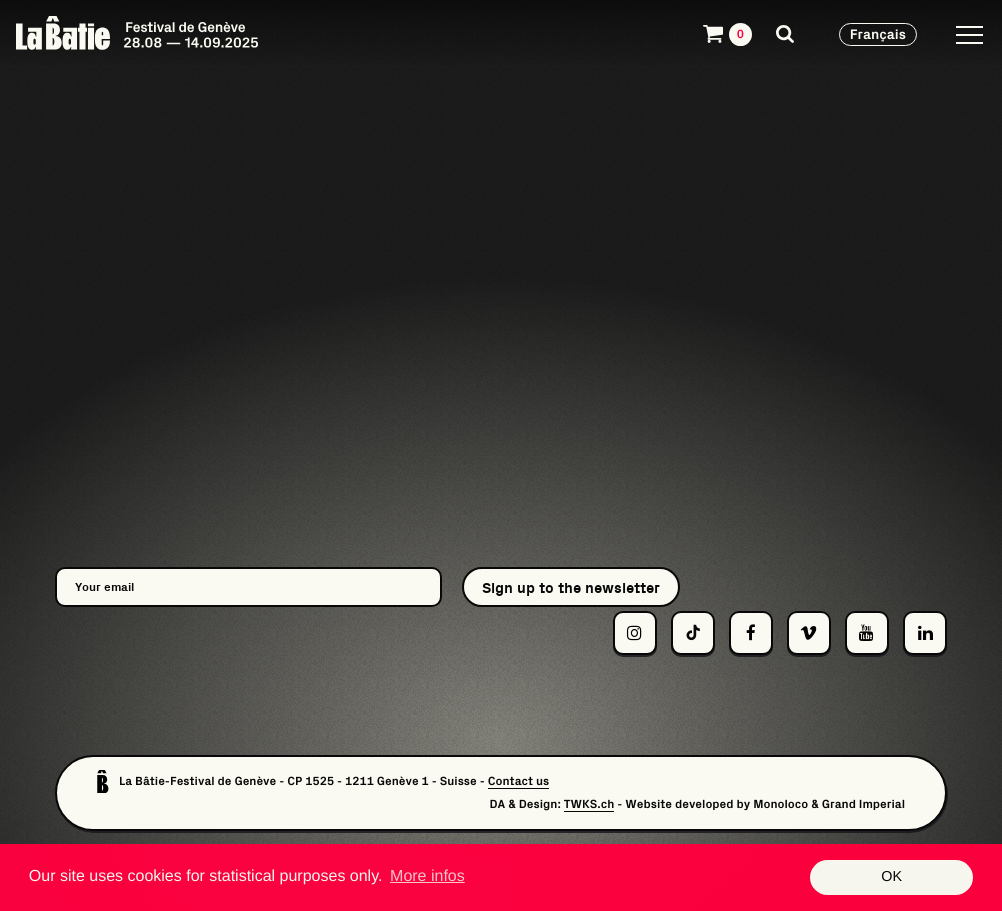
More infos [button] (427, 876)
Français (878, 34)
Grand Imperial (863, 804)
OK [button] (891, 877)
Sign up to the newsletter (571, 587)
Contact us (519, 781)
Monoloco (780, 804)
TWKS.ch (589, 804)
